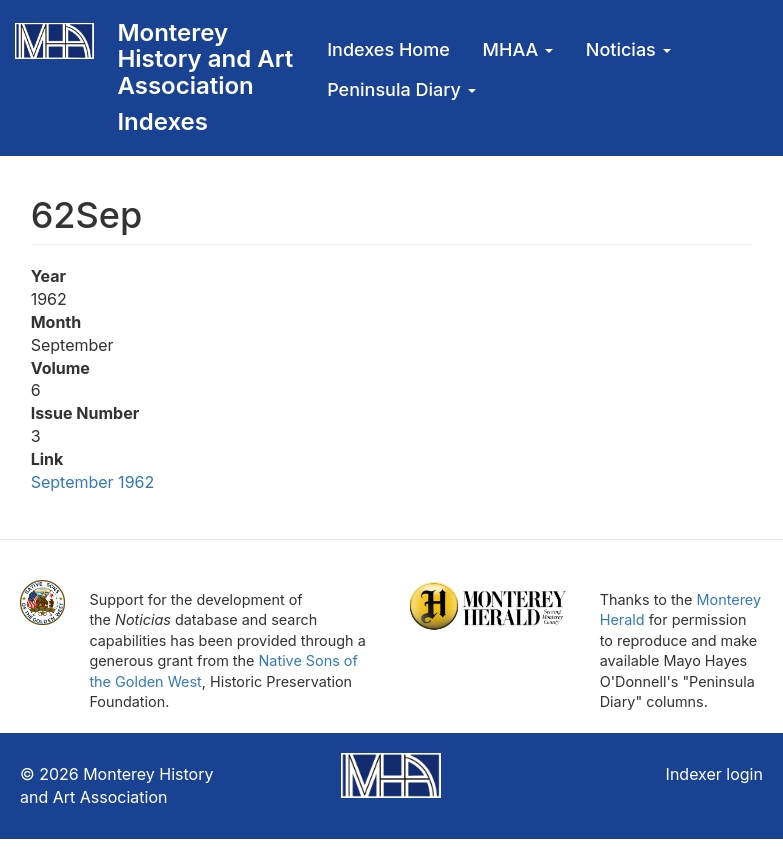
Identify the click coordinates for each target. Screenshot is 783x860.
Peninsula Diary (401, 89)
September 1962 (93, 482)
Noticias (628, 49)
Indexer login (714, 774)
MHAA (518, 49)
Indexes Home (388, 49)
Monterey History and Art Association (205, 59)
